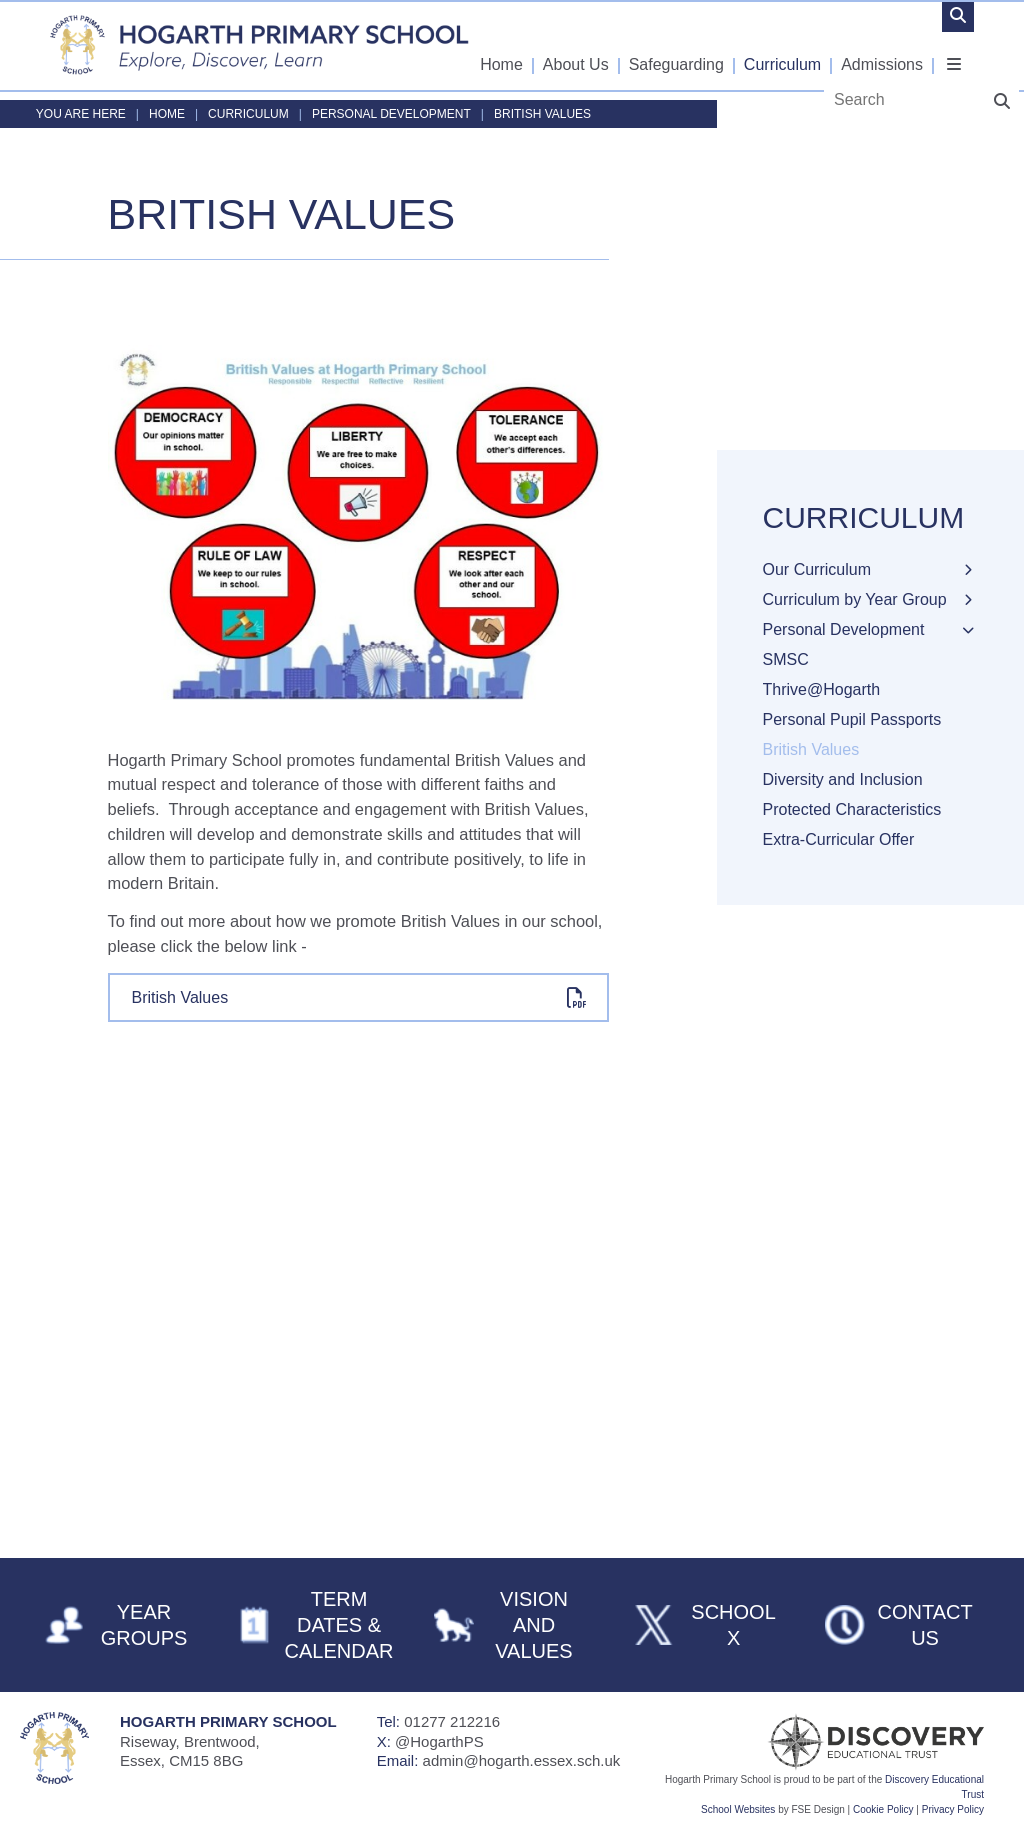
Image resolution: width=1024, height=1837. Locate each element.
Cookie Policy (883, 1809)
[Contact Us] (901, 1625)
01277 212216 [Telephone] (452, 1721)
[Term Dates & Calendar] (316, 1625)
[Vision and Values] (511, 1625)
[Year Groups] (121, 1625)
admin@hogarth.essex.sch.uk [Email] (522, 1760)
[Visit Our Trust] (834, 1742)
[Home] (259, 45)
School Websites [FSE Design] (738, 1809)
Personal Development (391, 114)
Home (167, 114)
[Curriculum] (783, 45)
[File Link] (359, 997)
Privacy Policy (953, 1809)
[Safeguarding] (677, 45)
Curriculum (248, 114)
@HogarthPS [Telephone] (439, 1741)
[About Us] (577, 45)
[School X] (706, 1625)
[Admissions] (883, 45)
